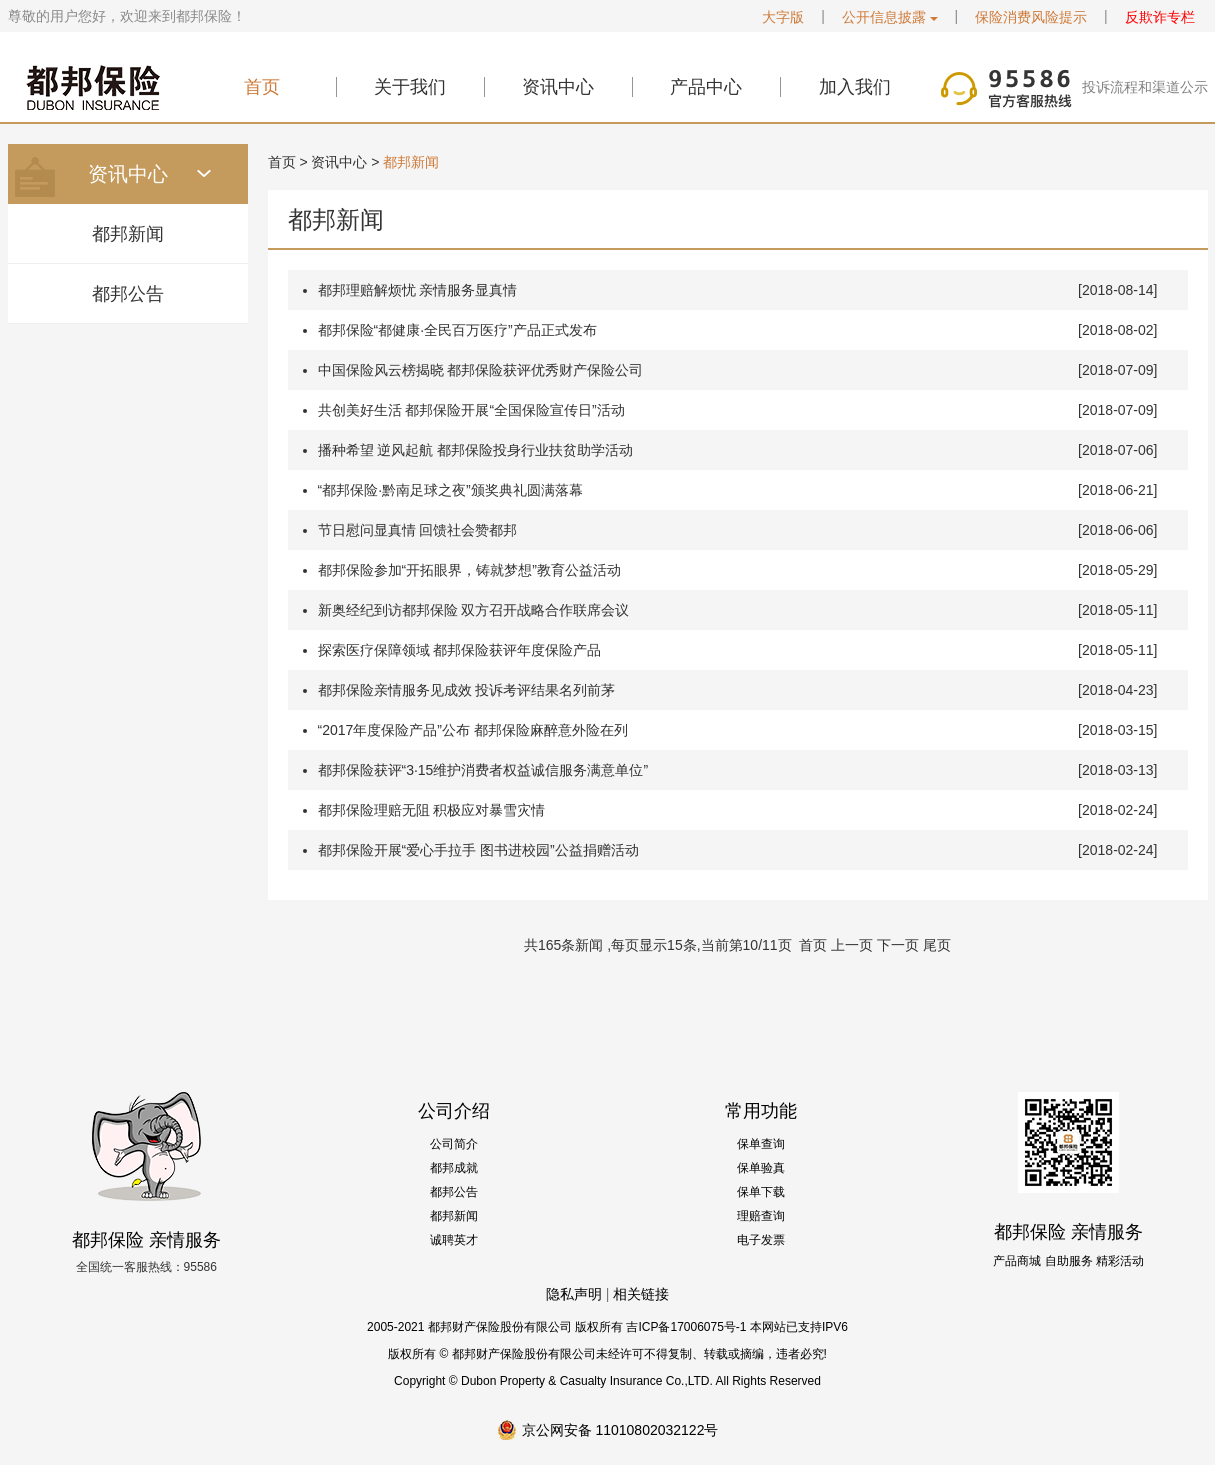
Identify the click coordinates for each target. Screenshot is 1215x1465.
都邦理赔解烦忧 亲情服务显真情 (418, 290)
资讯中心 (558, 87)
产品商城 (1017, 1261)
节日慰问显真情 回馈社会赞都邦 (418, 530)
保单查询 (761, 1144)
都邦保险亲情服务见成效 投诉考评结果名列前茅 (467, 690)
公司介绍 (454, 1111)
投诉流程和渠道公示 (1145, 87)
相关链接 (641, 1294)
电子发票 (761, 1240)
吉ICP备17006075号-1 (686, 1327)
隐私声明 (574, 1294)
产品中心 (706, 87)
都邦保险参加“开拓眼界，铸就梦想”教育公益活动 (469, 570)
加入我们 (855, 87)
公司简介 (454, 1144)
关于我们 (410, 87)
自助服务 (1069, 1261)
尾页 (937, 945)
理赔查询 (761, 1216)
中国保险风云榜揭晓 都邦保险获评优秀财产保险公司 (481, 370)
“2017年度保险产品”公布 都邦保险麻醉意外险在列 (473, 730)
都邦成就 (454, 1168)
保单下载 (761, 1192)
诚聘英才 (454, 1240)
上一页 (852, 945)
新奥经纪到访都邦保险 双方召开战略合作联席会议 (474, 610)
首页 (262, 87)
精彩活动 (1120, 1261)
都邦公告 (128, 294)
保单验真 (761, 1168)
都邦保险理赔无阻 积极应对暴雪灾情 (432, 810)
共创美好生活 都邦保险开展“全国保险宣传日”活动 (471, 410)
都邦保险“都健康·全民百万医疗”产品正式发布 (457, 330)
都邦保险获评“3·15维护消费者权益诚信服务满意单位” (483, 770)
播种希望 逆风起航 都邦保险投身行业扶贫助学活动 (476, 450)
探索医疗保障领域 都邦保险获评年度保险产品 (460, 650)
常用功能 (761, 1111)
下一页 (898, 945)
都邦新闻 (128, 234)
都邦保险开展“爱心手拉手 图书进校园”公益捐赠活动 (478, 850)
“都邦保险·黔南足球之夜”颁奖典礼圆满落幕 (450, 490)
